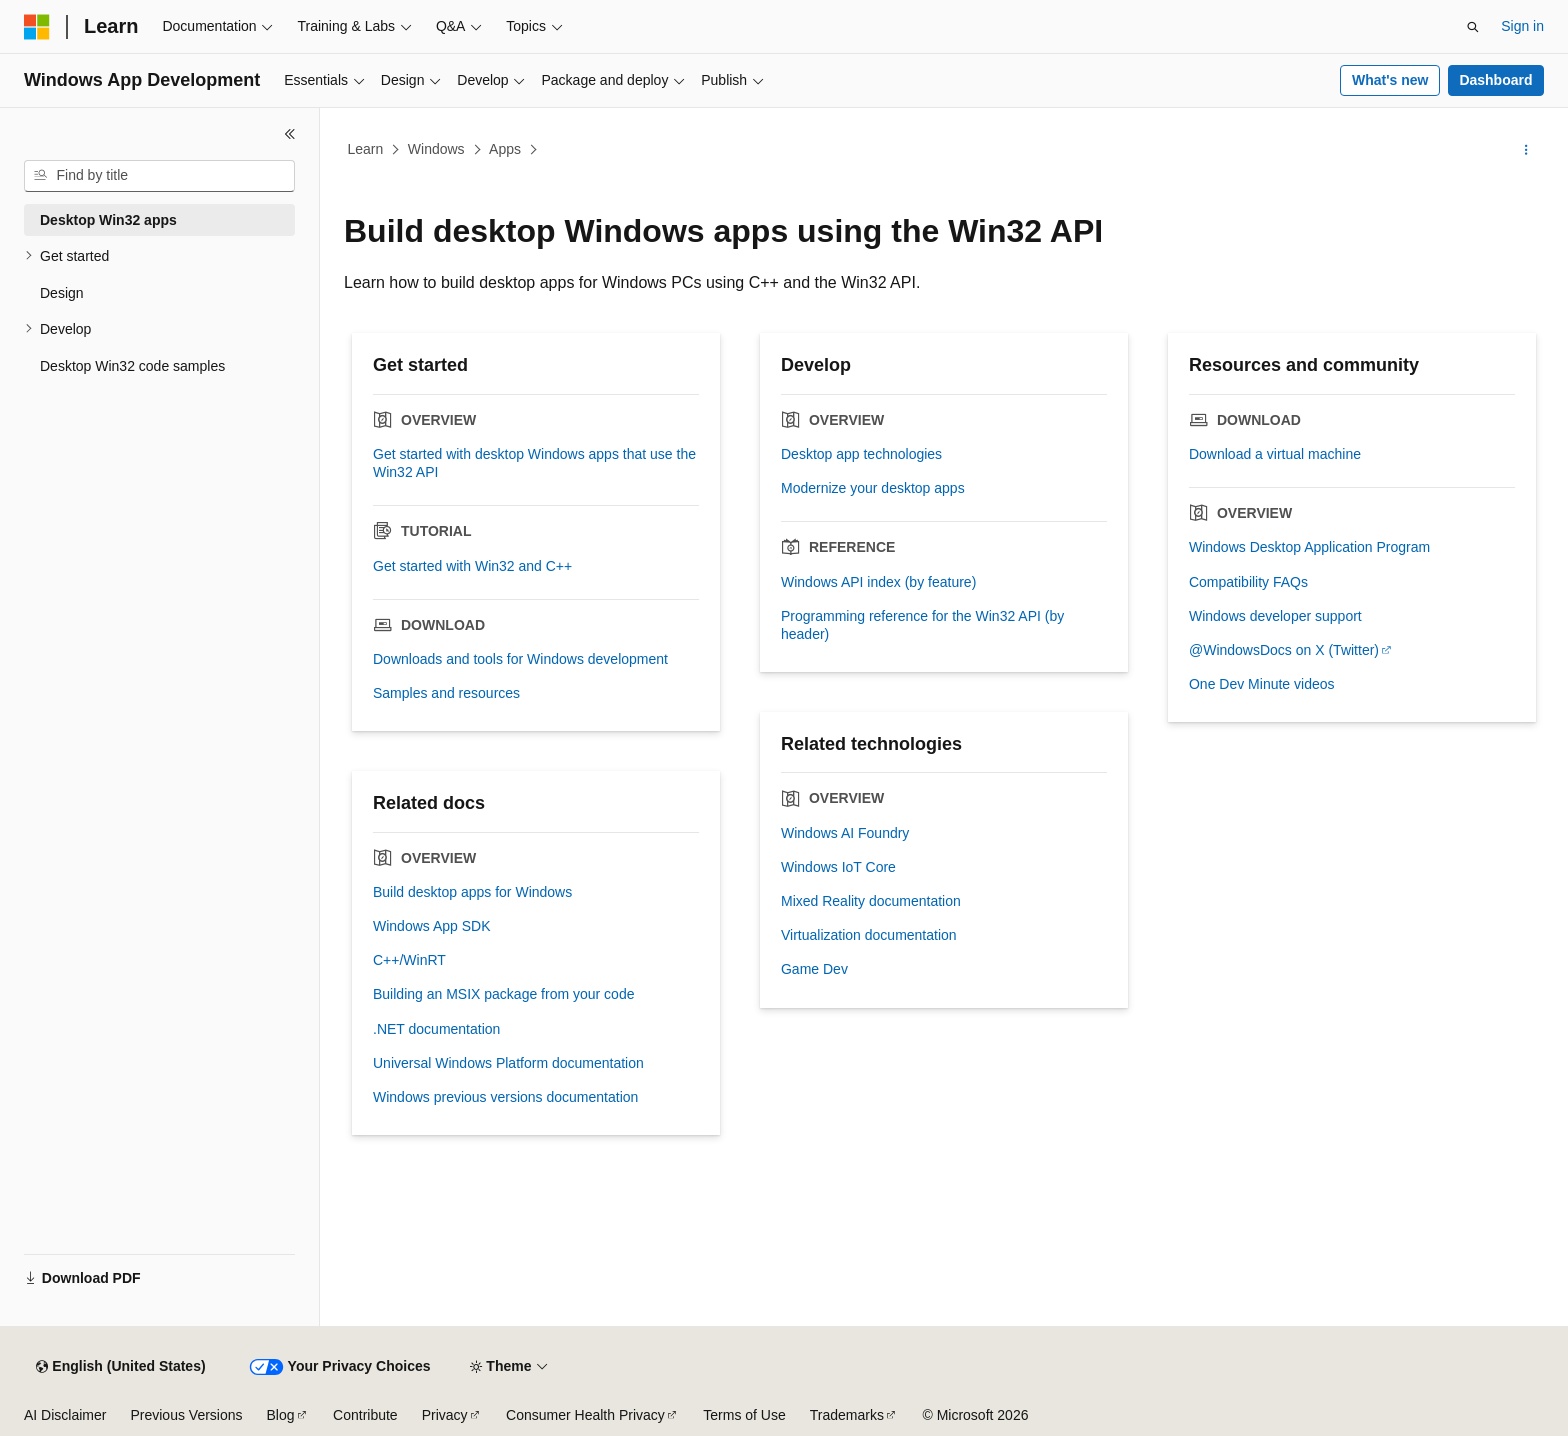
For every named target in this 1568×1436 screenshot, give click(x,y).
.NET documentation (436, 1029)
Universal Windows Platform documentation (508, 1063)
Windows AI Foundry (845, 833)
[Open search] (1473, 27)
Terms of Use (744, 1415)
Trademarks (847, 1415)
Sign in (1522, 26)
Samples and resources (446, 693)
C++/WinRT (409, 960)
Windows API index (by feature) (878, 582)
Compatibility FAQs (1248, 582)
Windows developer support (1275, 616)
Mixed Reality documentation (871, 901)
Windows (436, 149)
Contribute (365, 1415)
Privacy (445, 1415)
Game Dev (814, 969)
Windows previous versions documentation (505, 1097)
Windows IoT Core (838, 867)
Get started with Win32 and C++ (472, 566)
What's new (1390, 80)
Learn (366, 149)
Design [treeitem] (62, 293)
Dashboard (1495, 80)
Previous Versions (186, 1415)
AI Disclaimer (65, 1415)
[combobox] (159, 176)
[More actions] (1526, 150)
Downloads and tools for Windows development (520, 659)
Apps (505, 149)
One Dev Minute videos (1262, 684)
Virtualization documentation (869, 935)
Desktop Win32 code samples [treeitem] (132, 366)
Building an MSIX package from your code (503, 994)
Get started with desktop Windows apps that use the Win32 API (534, 463)
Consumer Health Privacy (585, 1415)
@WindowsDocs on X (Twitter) (1284, 650)
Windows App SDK (432, 926)
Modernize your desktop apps (873, 488)
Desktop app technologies (861, 454)
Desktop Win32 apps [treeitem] (108, 220)
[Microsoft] (37, 27)
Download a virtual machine (1275, 454)
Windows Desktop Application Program (1309, 547)
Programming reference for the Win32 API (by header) (922, 625)
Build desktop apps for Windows (472, 892)
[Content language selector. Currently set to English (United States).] (120, 1367)
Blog (281, 1415)
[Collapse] (290, 134)
